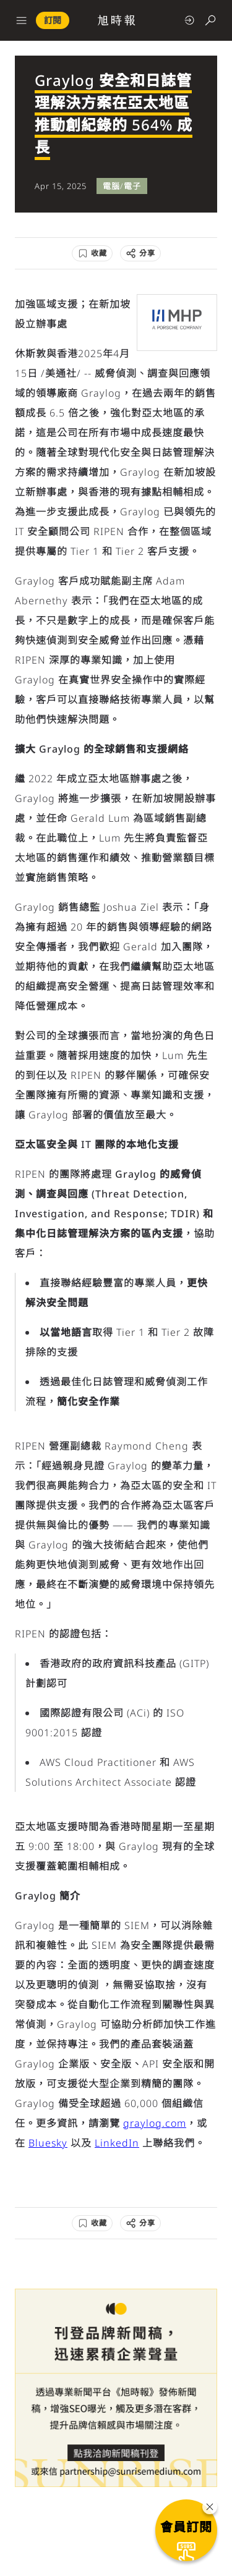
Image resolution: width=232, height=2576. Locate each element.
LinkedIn (117, 2143)
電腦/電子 (122, 186)
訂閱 (52, 20)
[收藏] (92, 253)
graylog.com (154, 2123)
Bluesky (47, 2143)
